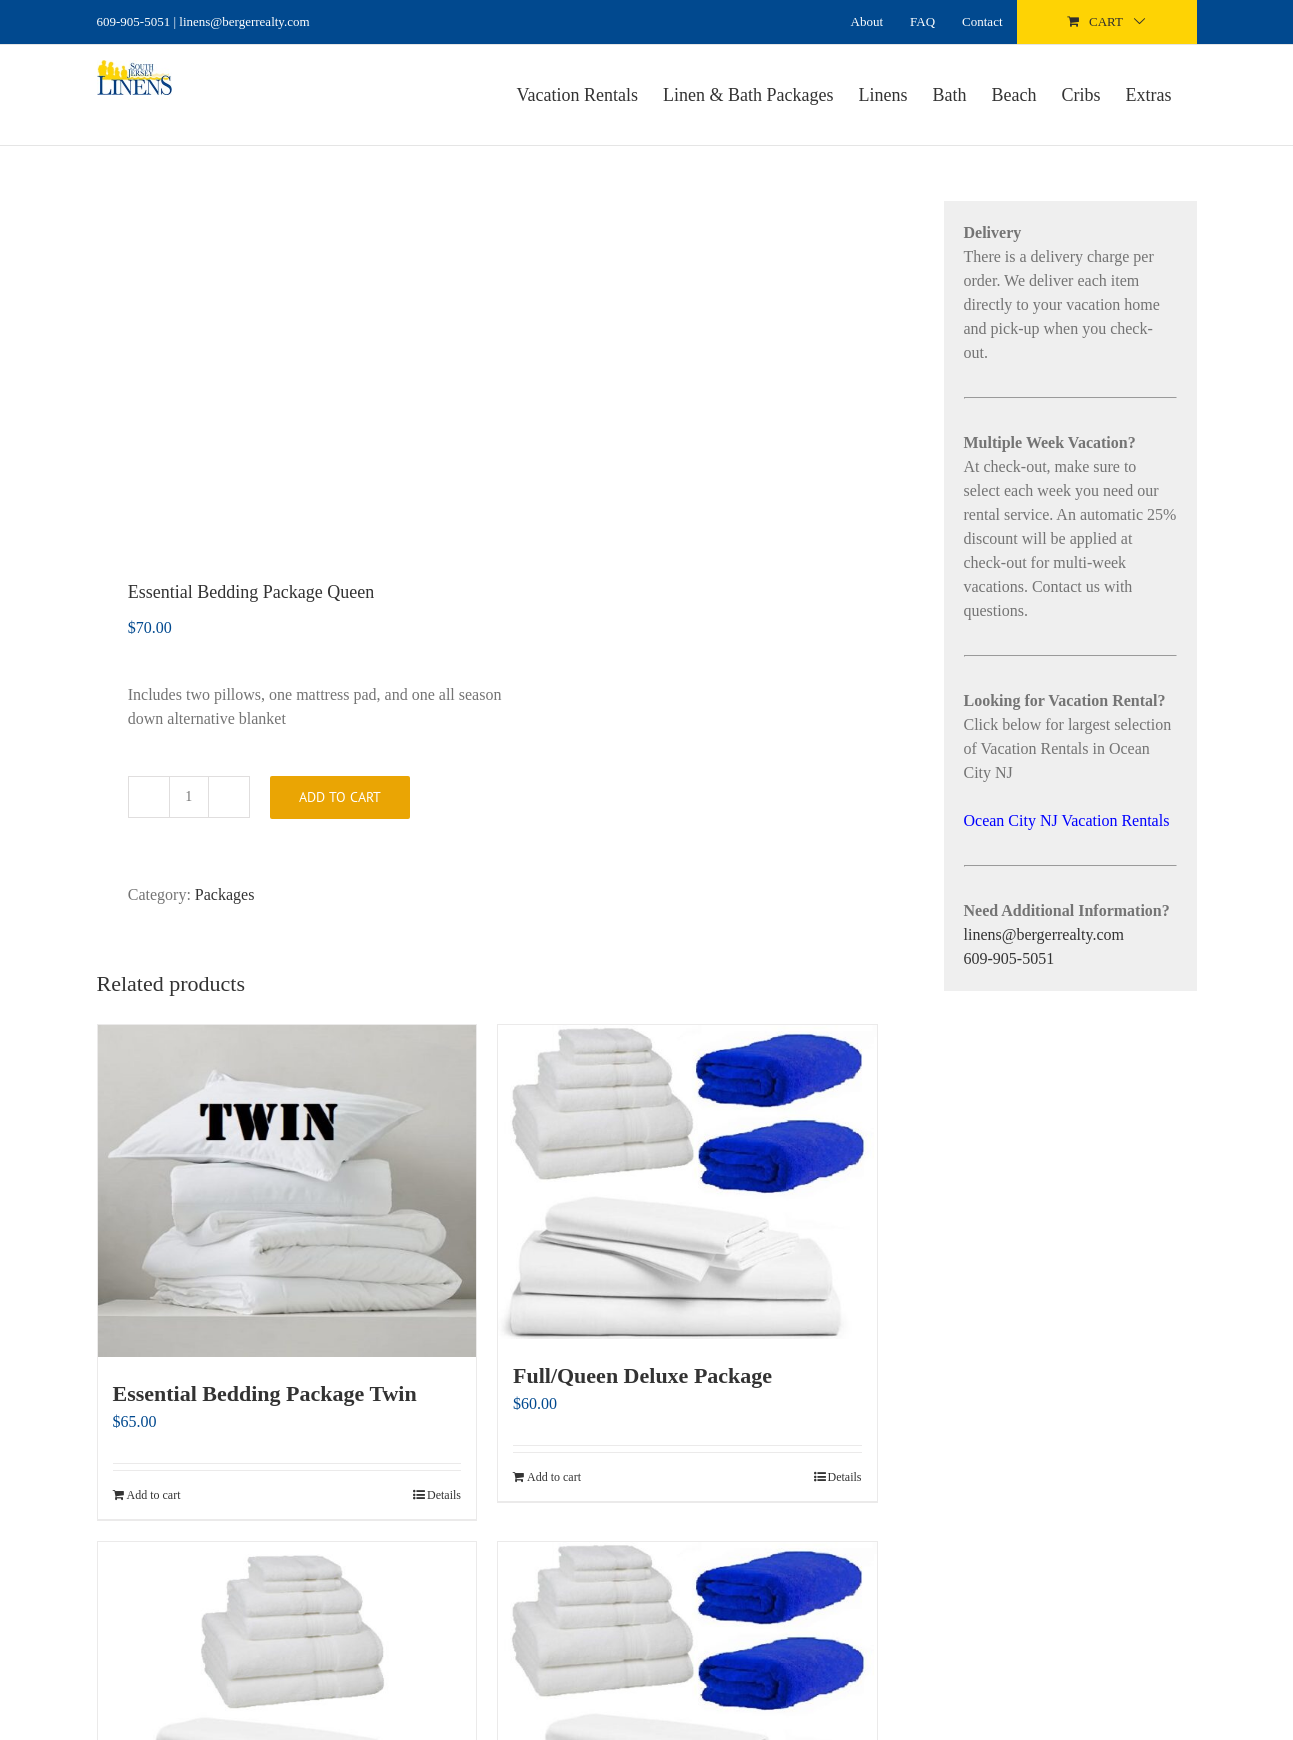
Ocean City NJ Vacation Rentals (1067, 820)
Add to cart (340, 797)
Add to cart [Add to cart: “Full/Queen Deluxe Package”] (554, 1477)
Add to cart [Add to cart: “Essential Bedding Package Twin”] (154, 1495)
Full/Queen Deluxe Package (642, 1375)
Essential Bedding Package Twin (265, 1393)
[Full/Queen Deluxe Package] (687, 1182)
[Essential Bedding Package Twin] (287, 1191)
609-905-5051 (134, 21)
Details (444, 1495)
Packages (225, 894)
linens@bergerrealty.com (1044, 934)
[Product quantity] (189, 797)
